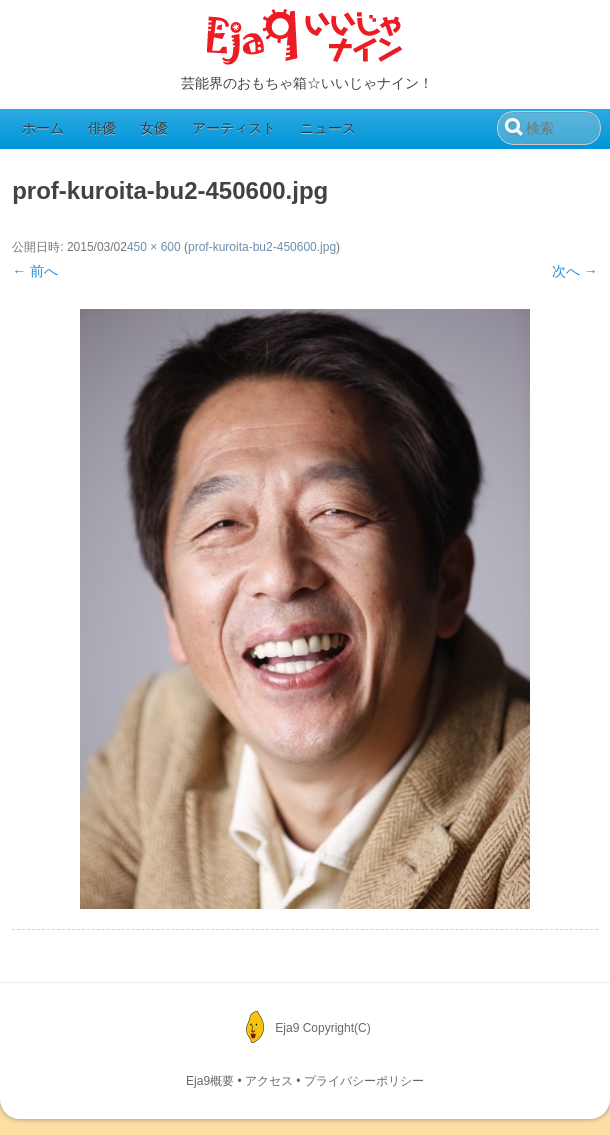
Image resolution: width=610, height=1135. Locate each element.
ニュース (328, 128)
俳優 (102, 128)
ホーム (43, 128)
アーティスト (234, 128)
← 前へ (35, 271)
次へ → (575, 271)
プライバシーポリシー (364, 1081)
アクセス (269, 1081)
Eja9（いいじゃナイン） (305, 38)
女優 (154, 128)
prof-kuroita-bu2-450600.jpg (262, 247)
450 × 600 (154, 247)
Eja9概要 (210, 1081)
